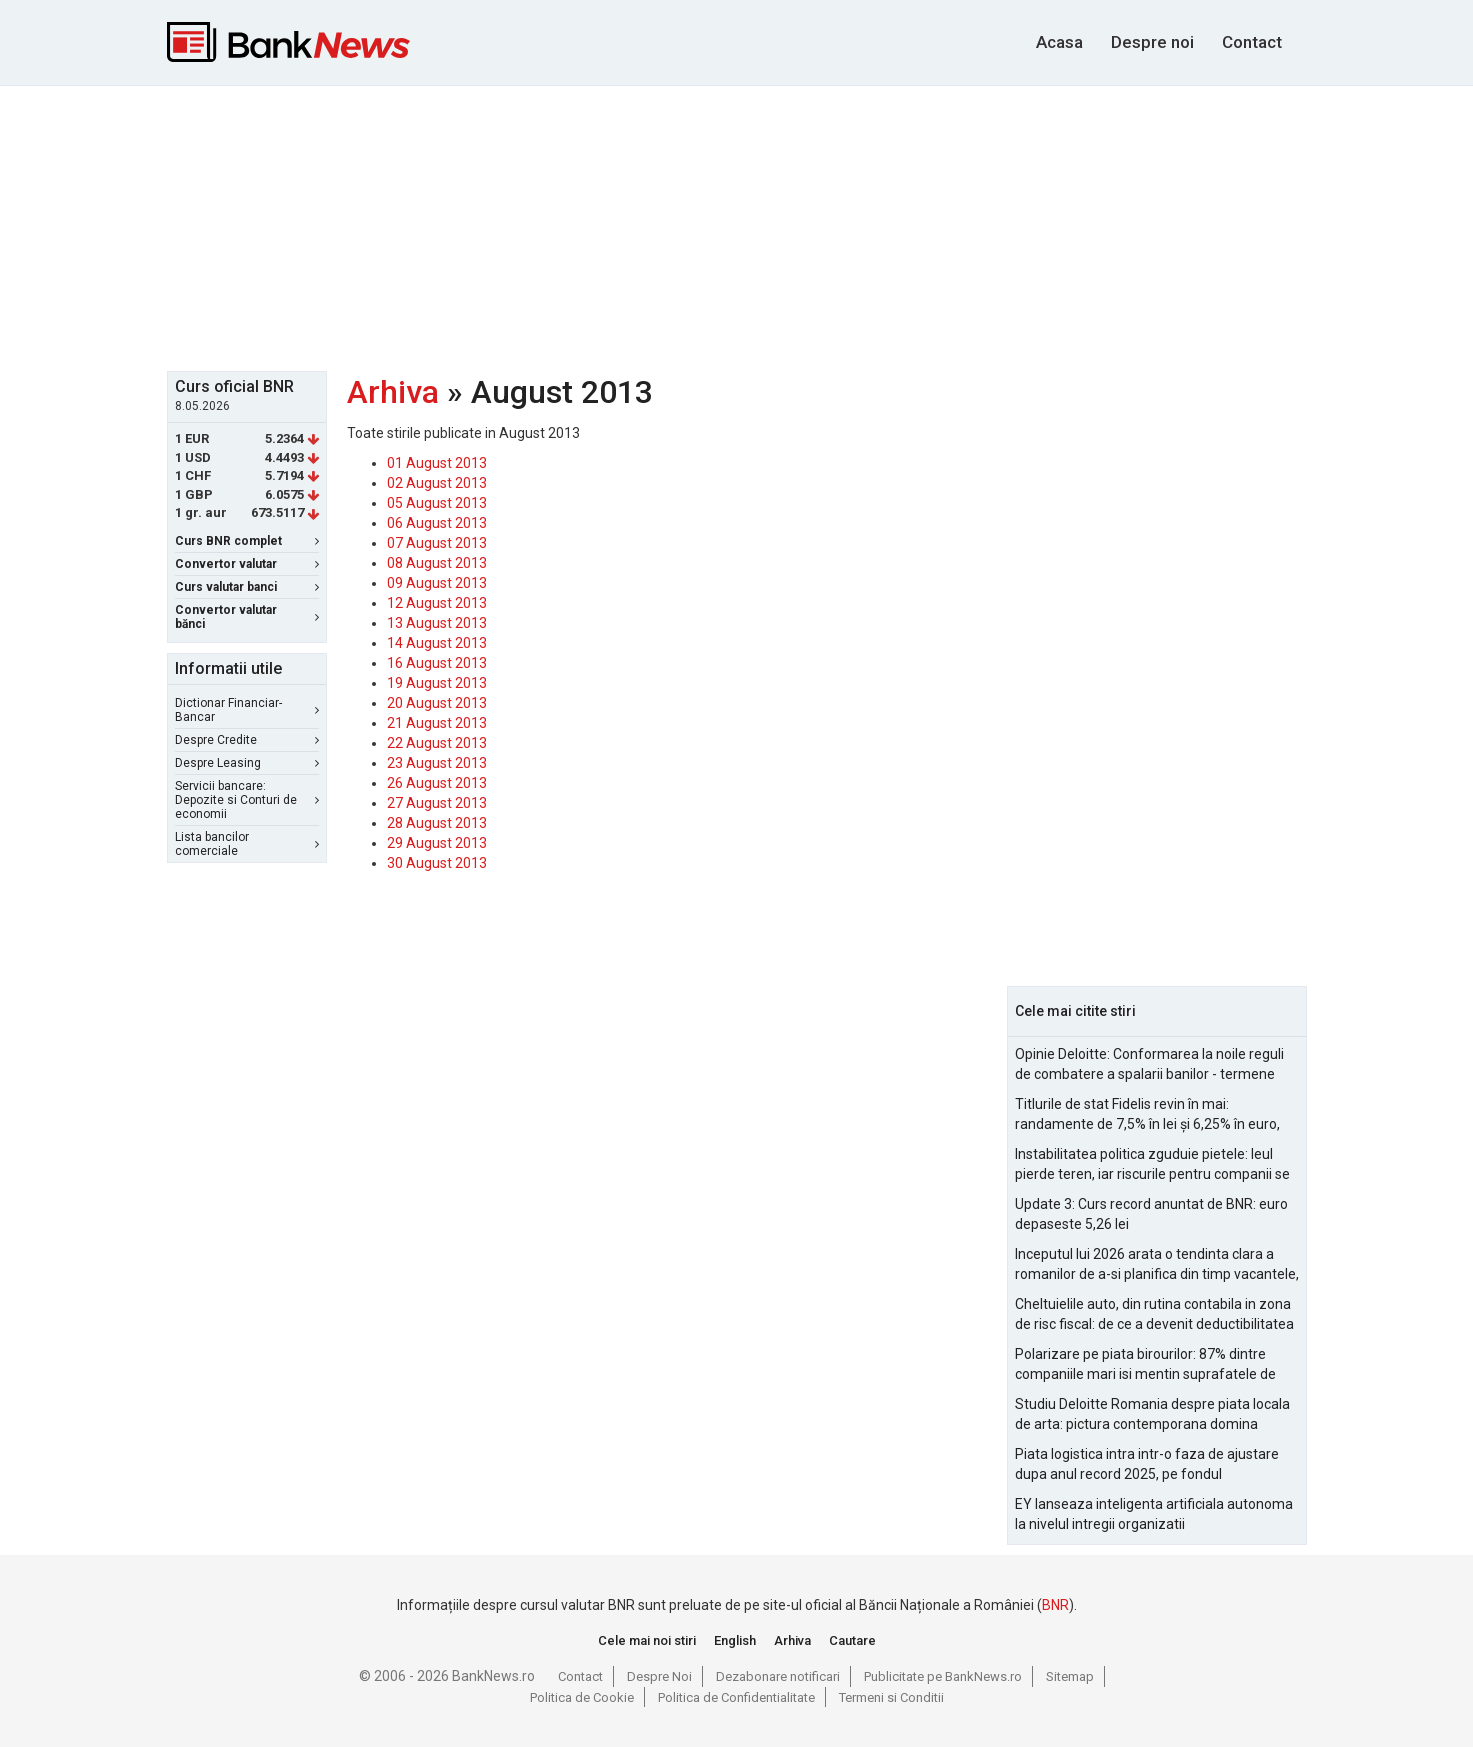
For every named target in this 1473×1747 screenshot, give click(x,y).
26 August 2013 (437, 783)
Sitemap (1070, 1676)
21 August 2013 (437, 723)
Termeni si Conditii (891, 1697)
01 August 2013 (437, 463)
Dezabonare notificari (778, 1676)
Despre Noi (659, 1676)
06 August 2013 (437, 523)
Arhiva (393, 392)
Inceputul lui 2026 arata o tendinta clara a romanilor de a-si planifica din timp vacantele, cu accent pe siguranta (1157, 1265)
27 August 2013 (437, 803)
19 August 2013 (437, 683)
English (735, 1640)
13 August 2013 (437, 623)
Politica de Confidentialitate (736, 1697)
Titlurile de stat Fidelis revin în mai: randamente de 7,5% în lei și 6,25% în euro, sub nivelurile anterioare (1147, 1115)
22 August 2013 (437, 743)
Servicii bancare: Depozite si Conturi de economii (247, 800)
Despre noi (1152, 42)
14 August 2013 (437, 643)
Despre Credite (247, 740)
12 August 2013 (437, 603)
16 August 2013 (437, 663)
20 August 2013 (437, 703)
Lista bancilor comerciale (247, 844)
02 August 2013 (437, 483)
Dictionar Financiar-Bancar (247, 710)
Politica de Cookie (582, 1697)
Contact (1252, 42)
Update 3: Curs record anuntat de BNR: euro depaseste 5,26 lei (1151, 1214)
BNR (1055, 1605)
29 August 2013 (437, 843)
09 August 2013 (437, 583)
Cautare (852, 1640)
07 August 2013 (437, 543)
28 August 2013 (437, 823)
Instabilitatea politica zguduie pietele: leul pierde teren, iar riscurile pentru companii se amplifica (1152, 1165)
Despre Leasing (247, 763)
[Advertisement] (737, 226)
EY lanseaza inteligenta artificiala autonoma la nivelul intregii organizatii (1154, 1514)
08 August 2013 (437, 563)
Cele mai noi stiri (647, 1640)
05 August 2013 (437, 503)
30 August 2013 (437, 863)
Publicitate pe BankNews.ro (943, 1676)
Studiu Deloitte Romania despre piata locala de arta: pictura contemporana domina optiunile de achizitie (1152, 1415)
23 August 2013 (437, 763)
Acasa (1059, 42)
